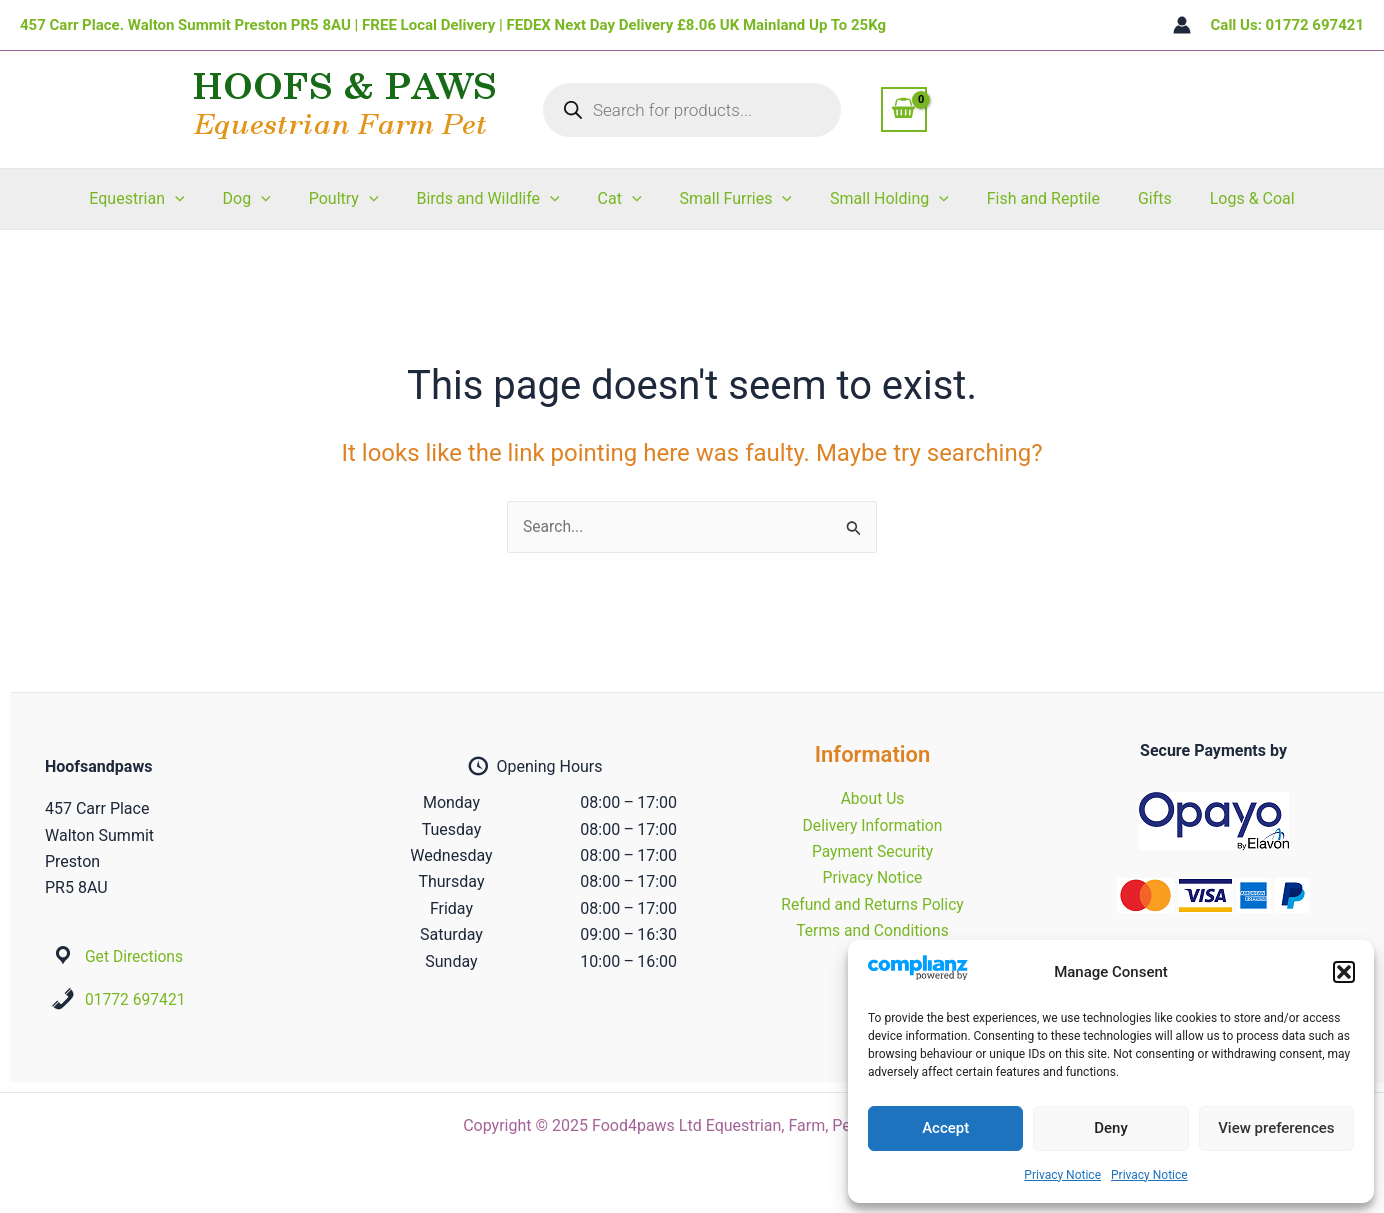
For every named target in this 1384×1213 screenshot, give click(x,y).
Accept (945, 1128)
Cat (623, 199)
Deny (1111, 1128)
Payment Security (872, 851)
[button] (1344, 972)
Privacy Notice (1062, 1175)
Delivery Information (872, 825)
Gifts (1134, 198)
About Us (872, 798)
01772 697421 (136, 999)
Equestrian (163, 199)
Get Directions (135, 956)
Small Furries (733, 199)
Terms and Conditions (872, 930)
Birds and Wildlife (496, 199)
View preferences (1276, 1128)
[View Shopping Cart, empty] (904, 109)
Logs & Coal (1225, 198)
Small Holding (880, 199)
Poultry (359, 199)
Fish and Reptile (1028, 198)
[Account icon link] (1182, 25)
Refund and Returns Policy (872, 904)
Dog (267, 199)
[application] (202, 199)
